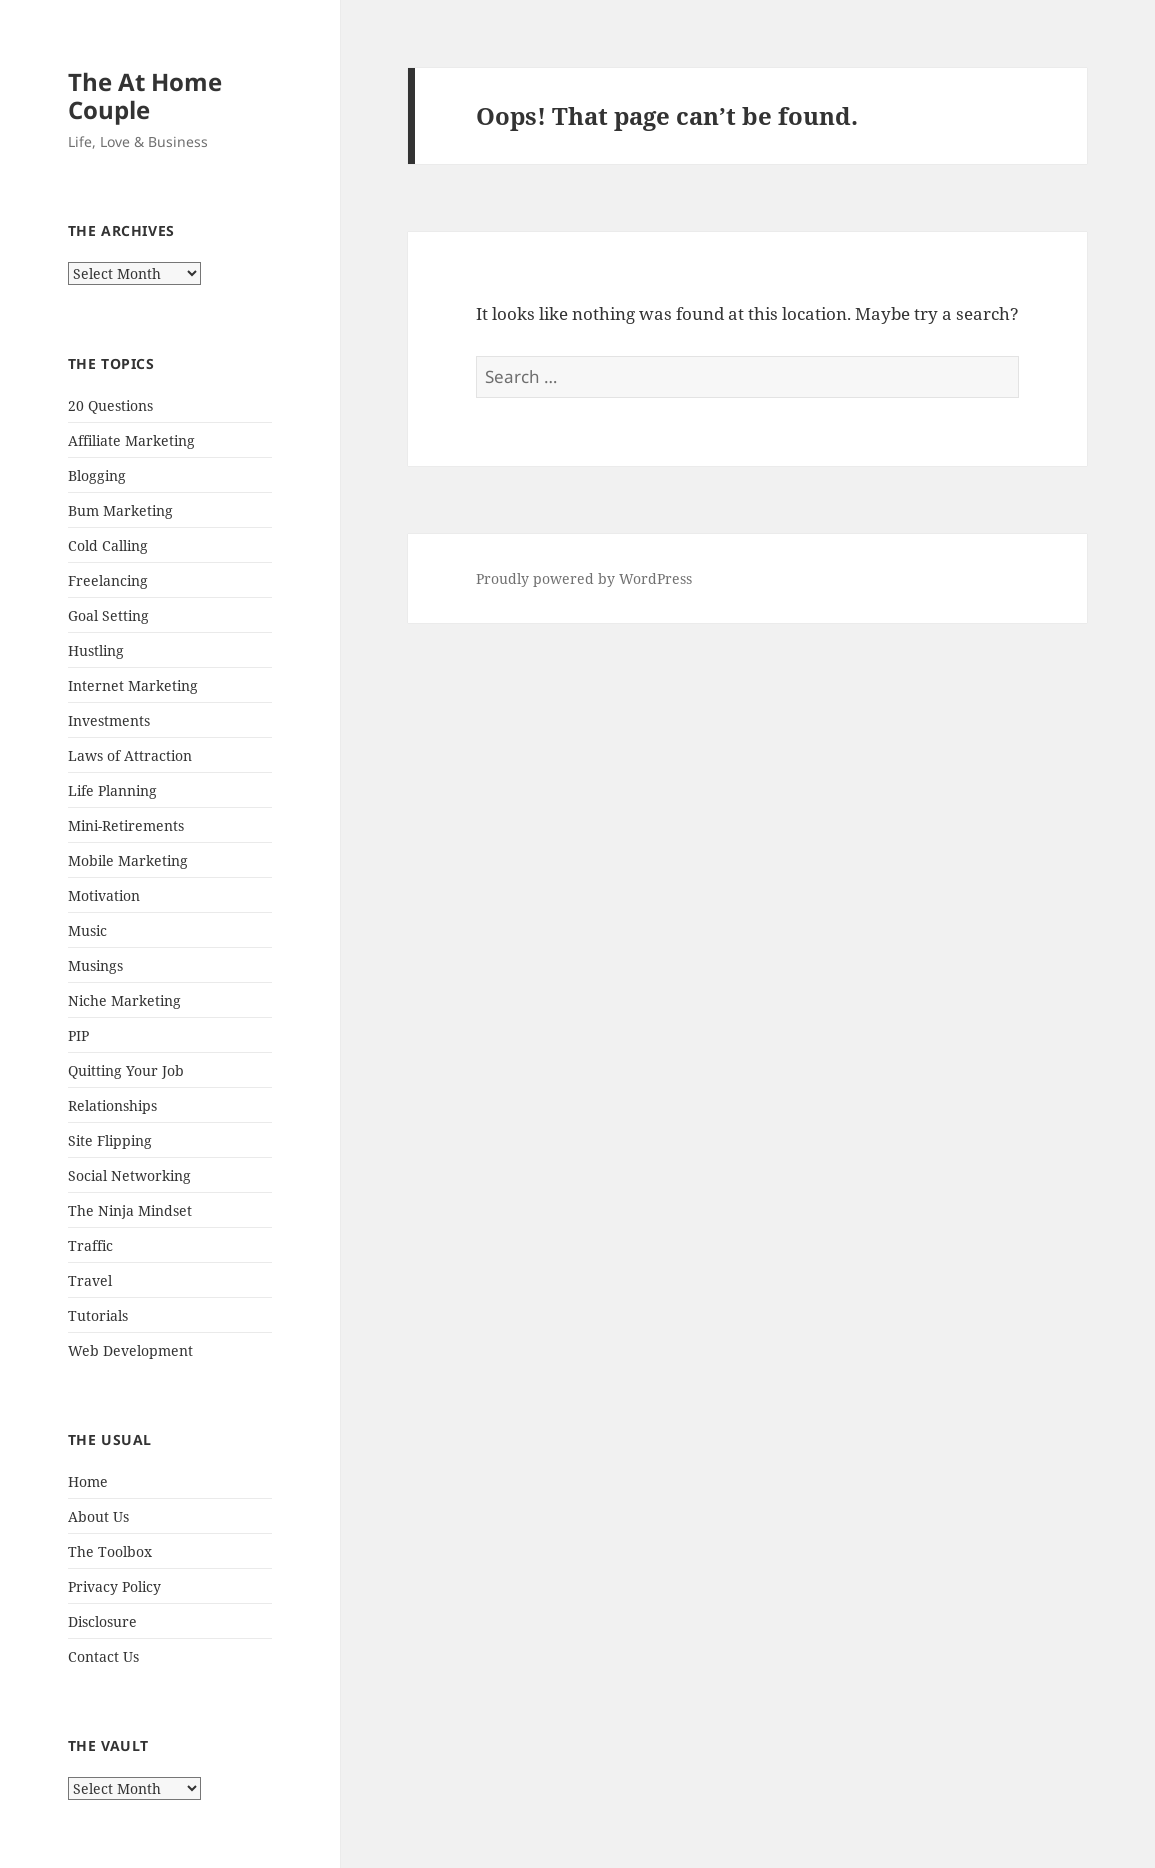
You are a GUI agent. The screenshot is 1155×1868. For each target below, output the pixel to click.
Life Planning (112, 790)
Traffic (90, 1245)
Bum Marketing (120, 510)
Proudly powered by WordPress (584, 578)
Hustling (96, 650)
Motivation (104, 895)
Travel (90, 1280)
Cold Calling (108, 545)
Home (88, 1481)
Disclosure (102, 1621)
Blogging (97, 475)
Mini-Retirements (126, 825)
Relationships (112, 1105)
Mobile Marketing (128, 860)
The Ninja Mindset (130, 1210)
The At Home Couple (145, 95)
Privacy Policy (114, 1586)
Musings (95, 965)
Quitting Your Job (126, 1070)
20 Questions (110, 405)
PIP (78, 1035)
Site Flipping (110, 1140)
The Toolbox (110, 1551)
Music (87, 930)
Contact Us (103, 1656)
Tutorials (98, 1315)
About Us (98, 1516)
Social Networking (129, 1175)
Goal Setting (108, 615)
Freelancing (108, 580)
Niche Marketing (124, 1000)
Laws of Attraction (130, 755)
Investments (109, 720)
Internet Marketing (133, 685)
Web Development (130, 1350)
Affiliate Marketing (131, 440)
